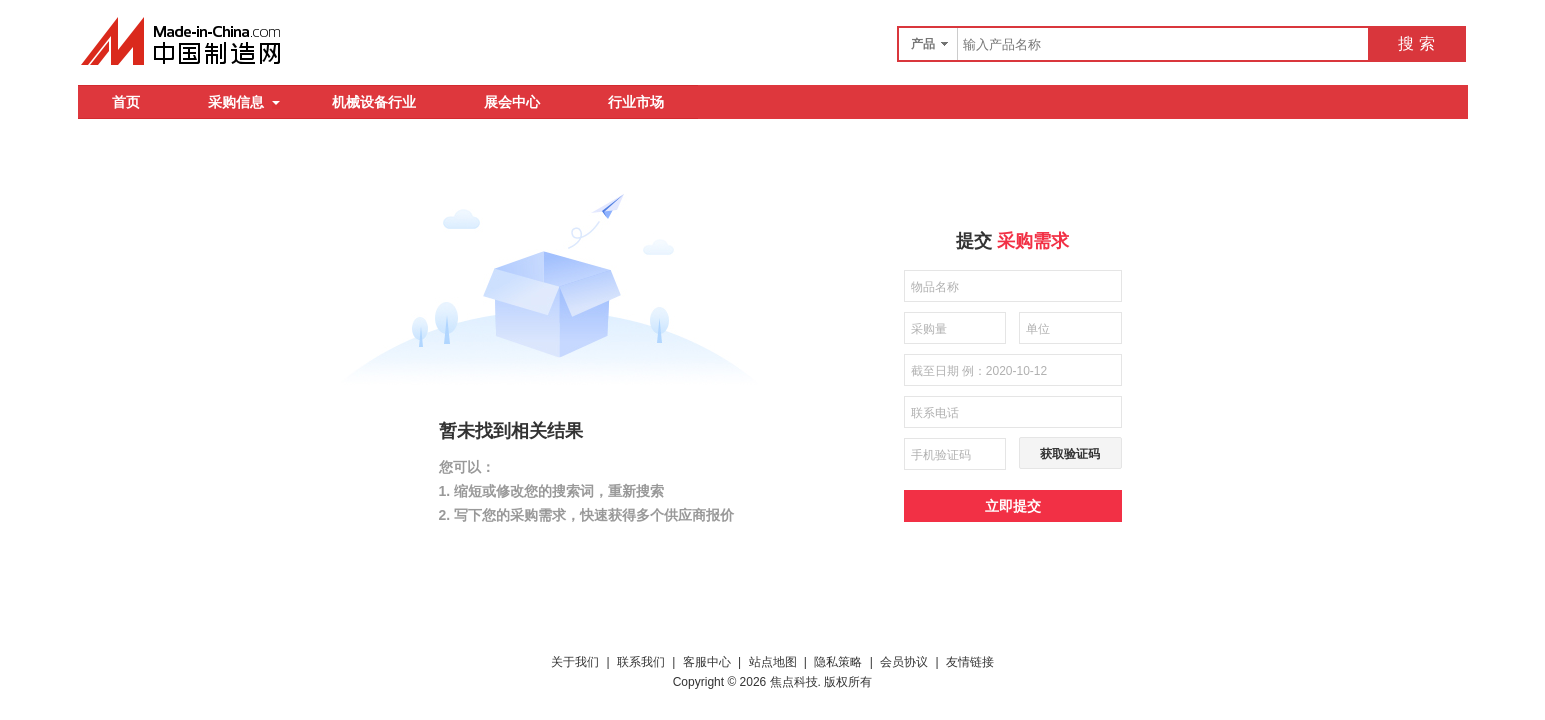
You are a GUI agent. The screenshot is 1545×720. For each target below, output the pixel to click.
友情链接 (970, 662)
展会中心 (512, 102)
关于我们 (575, 662)
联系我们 (641, 662)
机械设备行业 (374, 102)
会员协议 (904, 662)
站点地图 (773, 662)
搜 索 (1416, 43)
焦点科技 (794, 682)
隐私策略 (838, 662)
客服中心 (707, 662)
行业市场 (636, 102)
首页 (126, 102)
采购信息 (244, 102)
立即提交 (1013, 506)
